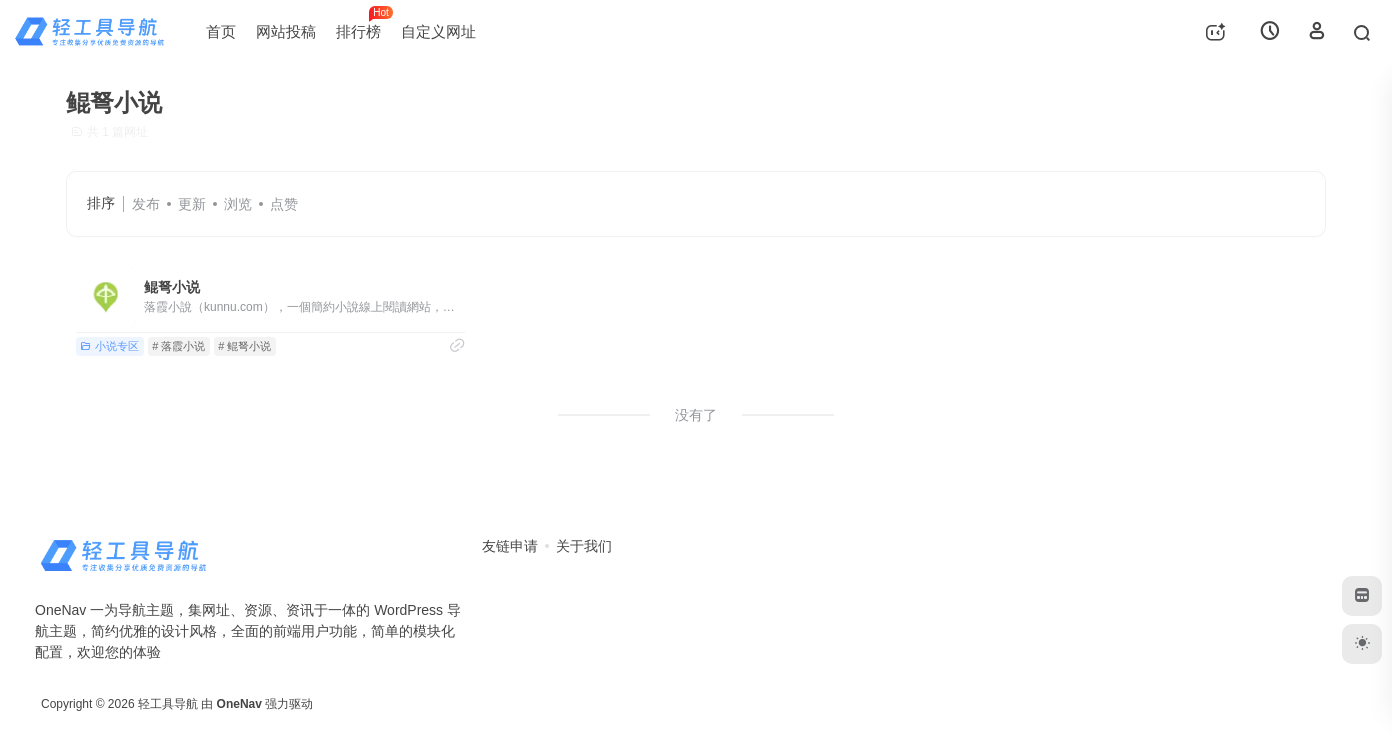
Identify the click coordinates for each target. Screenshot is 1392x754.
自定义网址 (438, 31)
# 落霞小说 (178, 346)
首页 (221, 31)
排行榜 (363, 23)
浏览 (238, 204)
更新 (192, 204)
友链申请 (510, 546)
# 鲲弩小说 (244, 346)
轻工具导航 (168, 704)
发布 (146, 204)
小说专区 (109, 346)
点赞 (284, 204)
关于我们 (584, 546)
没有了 (696, 415)
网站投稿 (286, 31)
